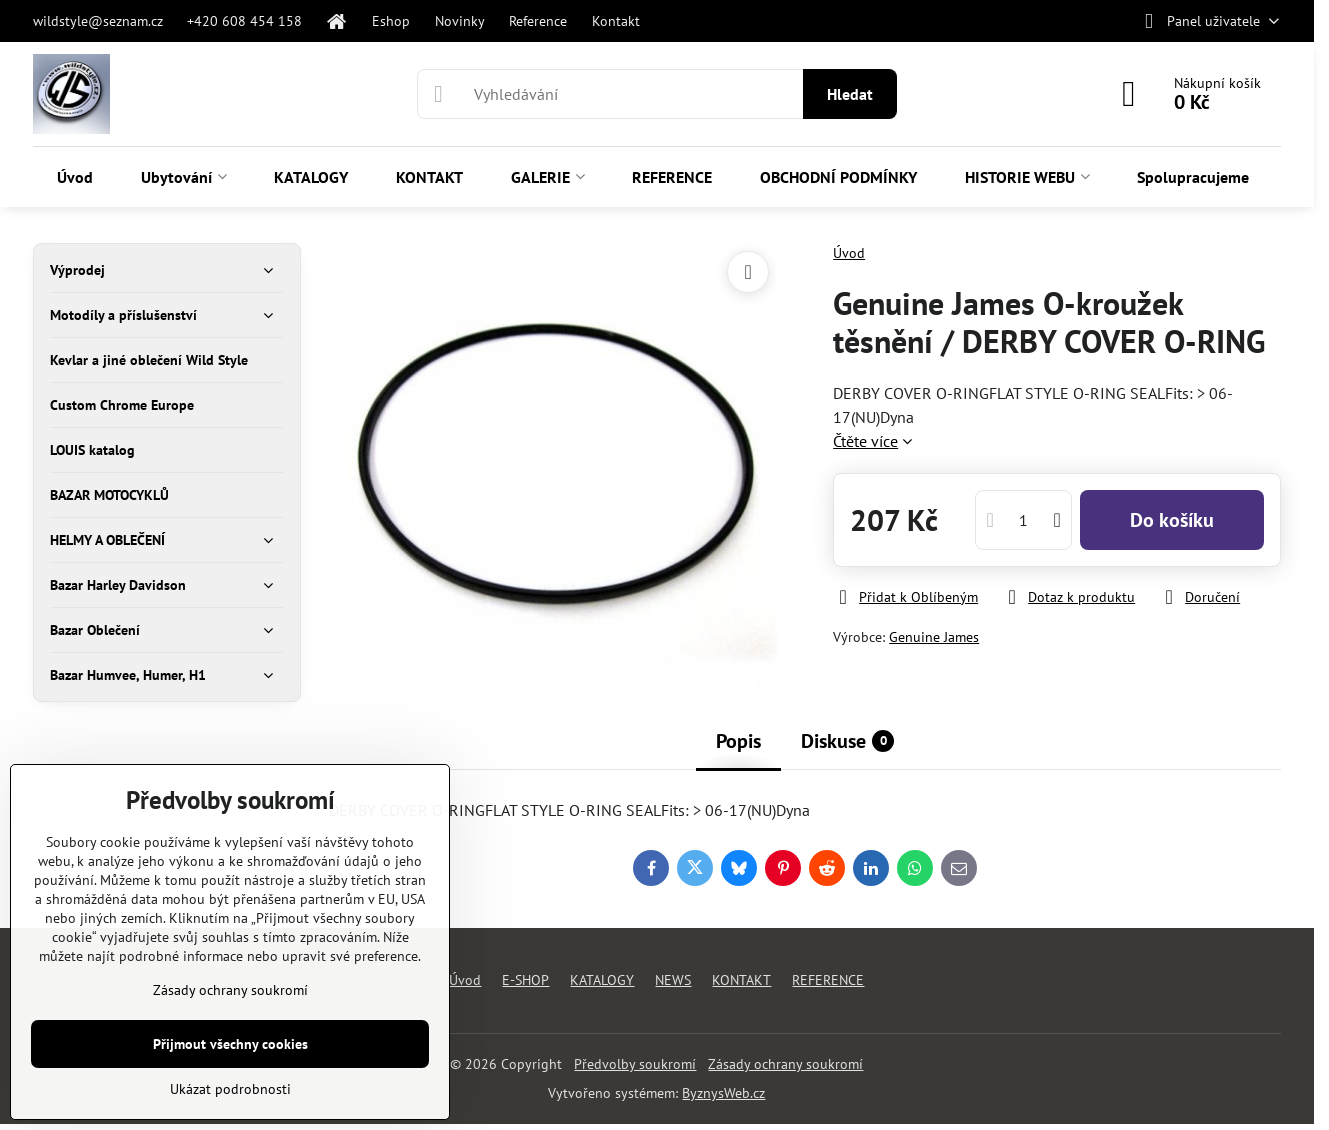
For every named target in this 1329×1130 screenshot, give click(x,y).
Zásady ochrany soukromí (785, 1064)
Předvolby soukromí (635, 1064)
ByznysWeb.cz (723, 1093)
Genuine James (934, 637)
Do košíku (1172, 520)
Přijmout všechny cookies (230, 1044)
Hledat (850, 94)
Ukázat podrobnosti (230, 1089)
